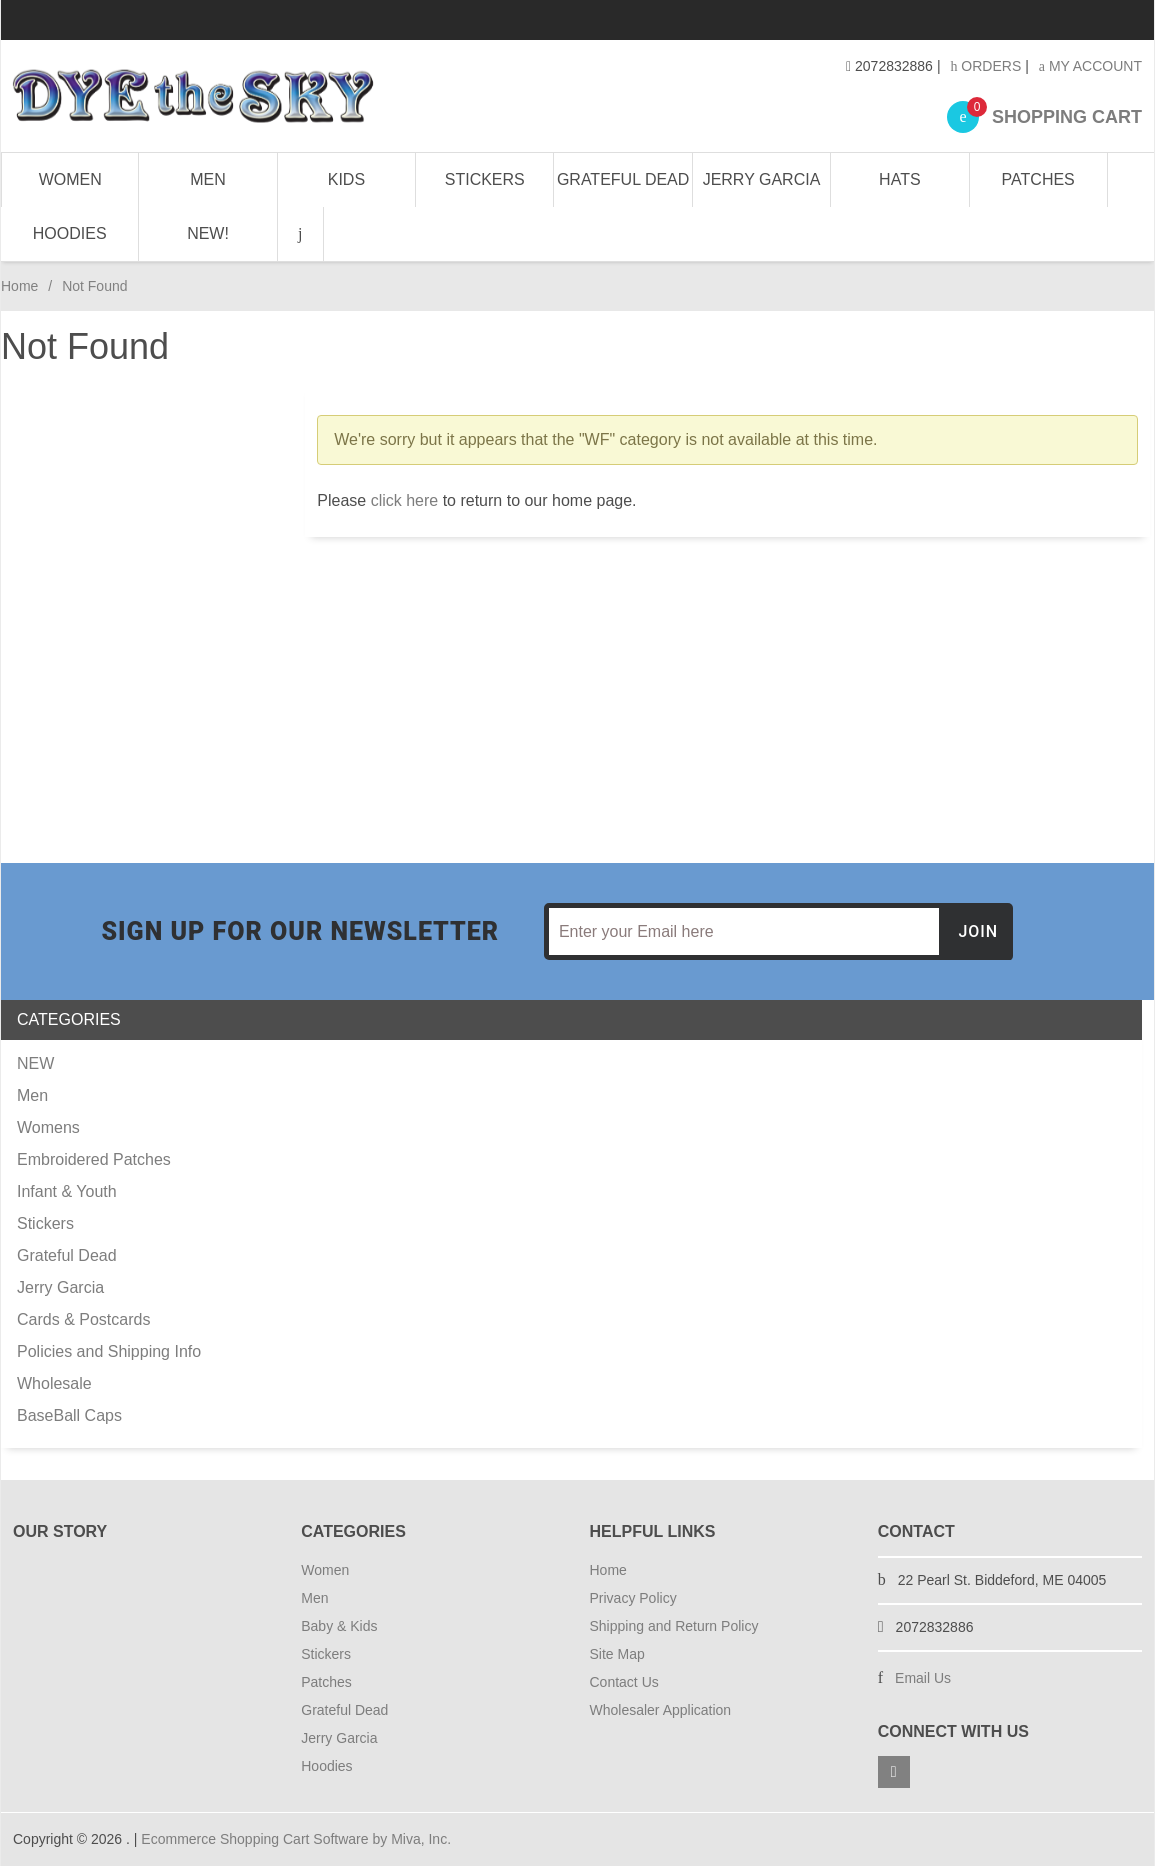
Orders (985, 66)
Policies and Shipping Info (109, 1351)
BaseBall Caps (69, 1415)
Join (978, 931)
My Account (1090, 66)
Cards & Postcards (83, 1319)
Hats (899, 179)
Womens (48, 1127)
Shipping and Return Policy (674, 1626)
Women (70, 179)
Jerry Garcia (762, 179)
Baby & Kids (339, 1626)
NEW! (208, 233)
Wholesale (54, 1383)
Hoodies (70, 233)
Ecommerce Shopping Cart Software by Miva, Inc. (296, 1839)
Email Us (923, 1678)
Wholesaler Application (661, 1710)
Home (19, 286)
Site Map (617, 1654)
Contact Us (624, 1682)
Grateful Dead (623, 179)
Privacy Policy (633, 1598)
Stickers (485, 179)
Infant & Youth (67, 1191)
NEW (35, 1063)
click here (405, 500)
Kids (346, 179)
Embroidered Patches (94, 1159)
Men (208, 179)
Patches (1038, 179)
